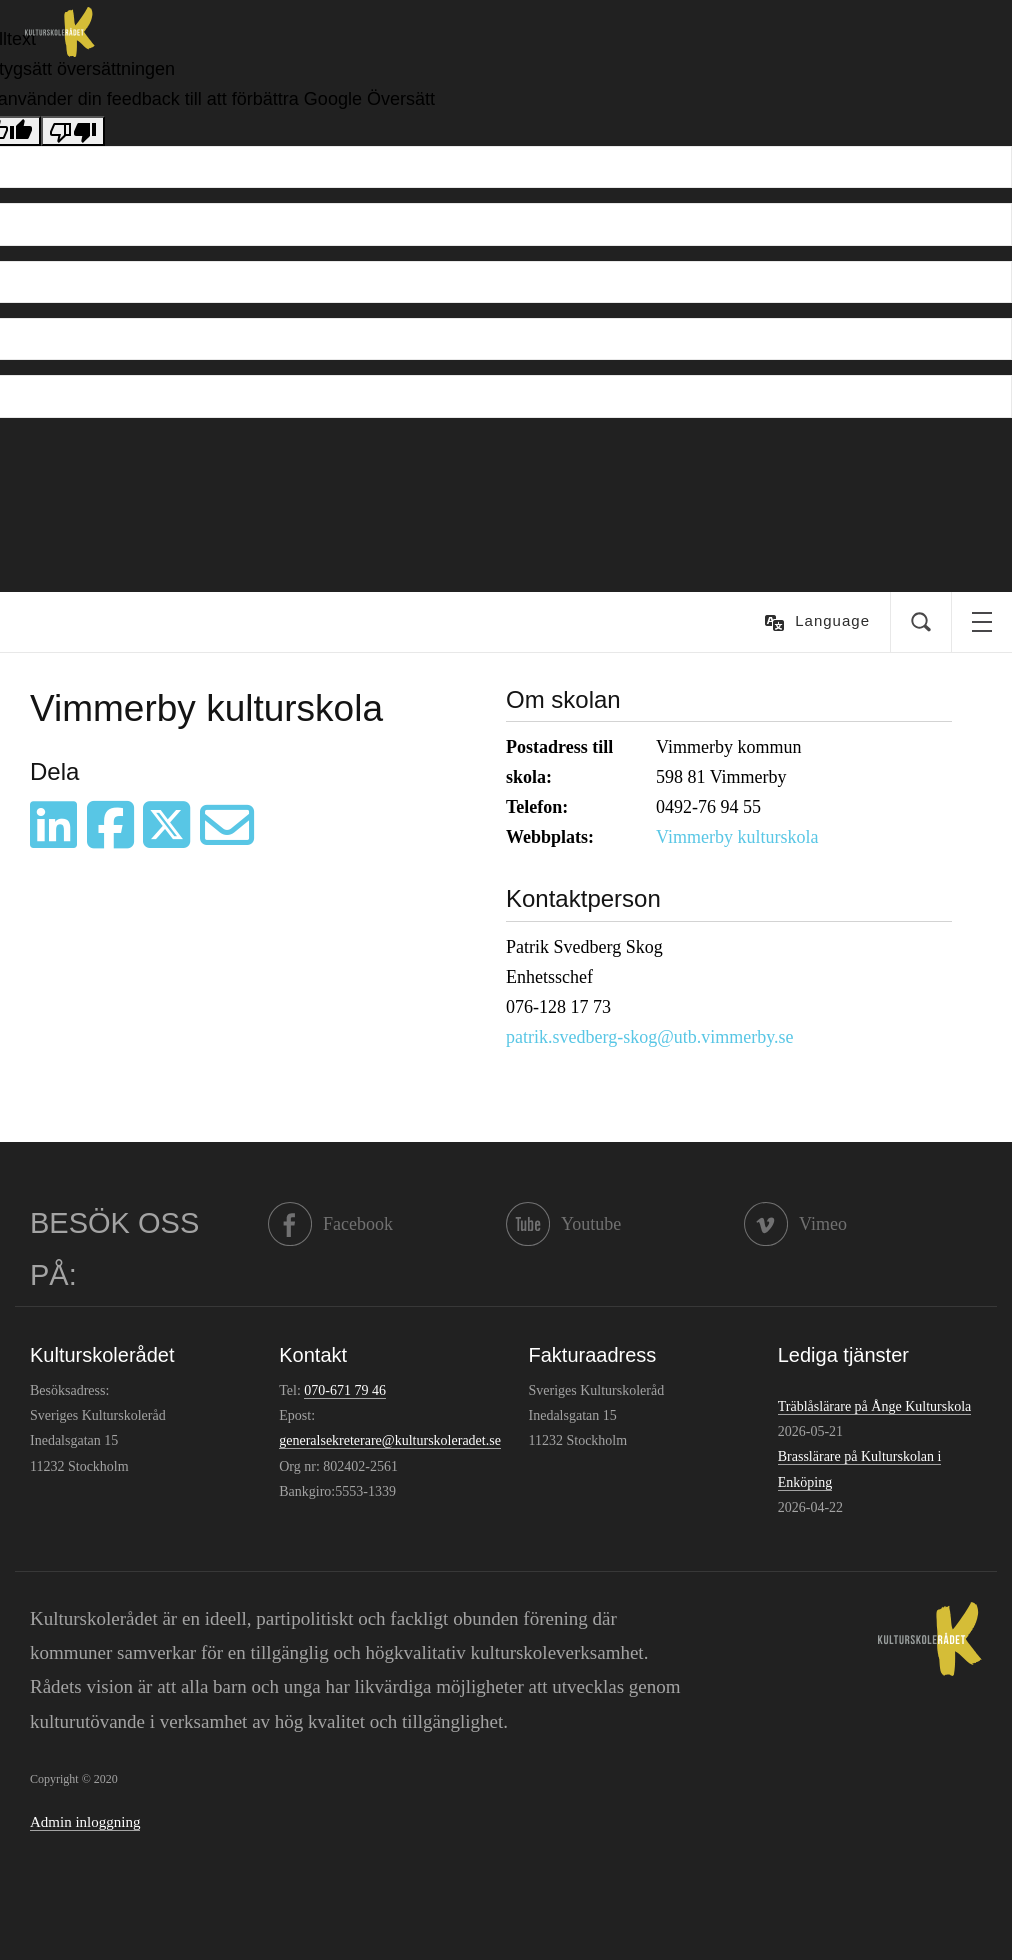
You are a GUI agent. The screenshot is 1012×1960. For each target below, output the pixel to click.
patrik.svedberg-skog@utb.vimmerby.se (650, 1037)
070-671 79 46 (345, 1390)
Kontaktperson (583, 898)
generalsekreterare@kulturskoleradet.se (390, 1440)
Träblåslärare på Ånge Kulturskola (874, 1406)
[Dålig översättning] (73, 131)
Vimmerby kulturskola (737, 837)
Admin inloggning (85, 1822)
